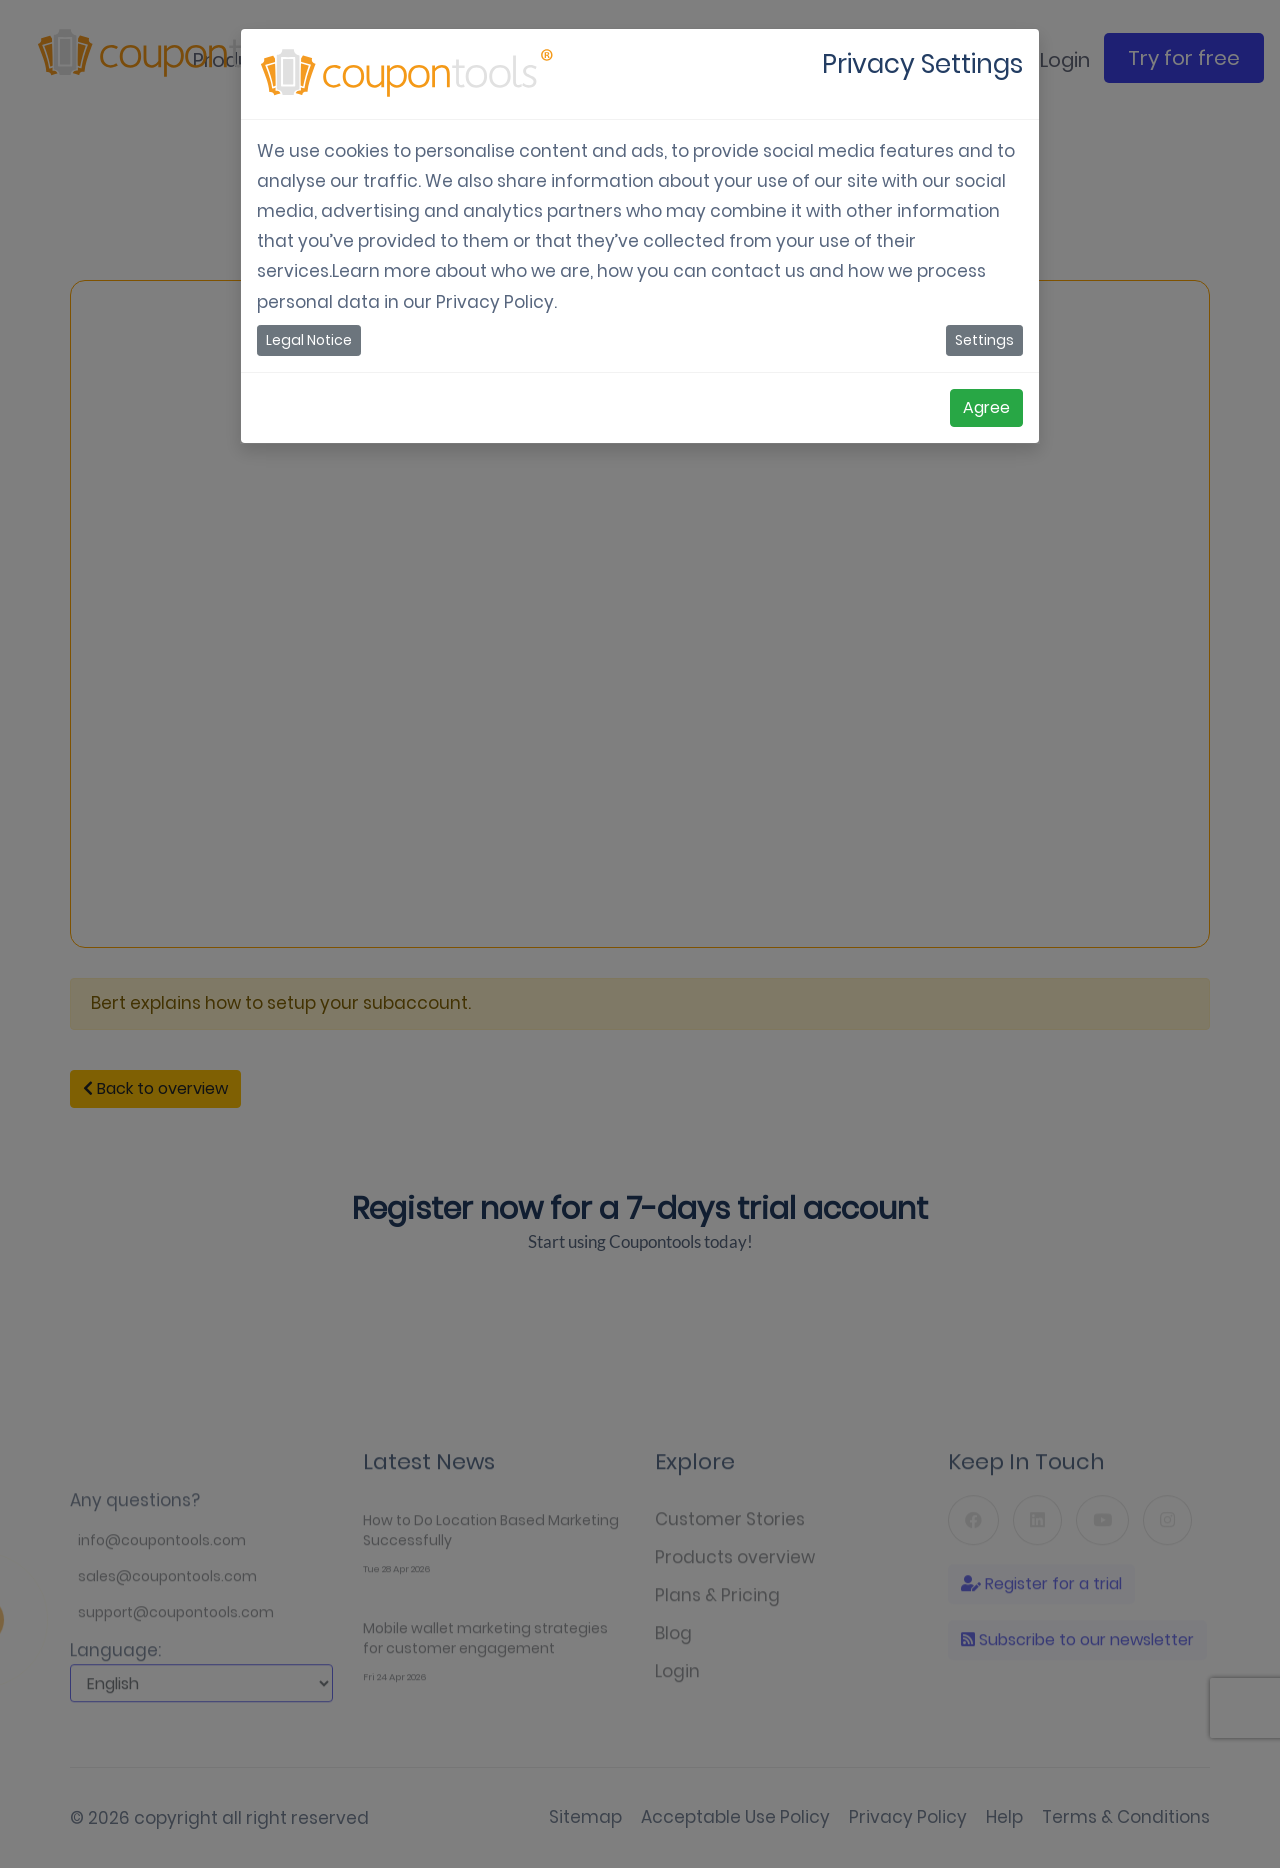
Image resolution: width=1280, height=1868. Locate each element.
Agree (986, 407)
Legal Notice (309, 340)
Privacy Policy (495, 302)
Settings (984, 340)
